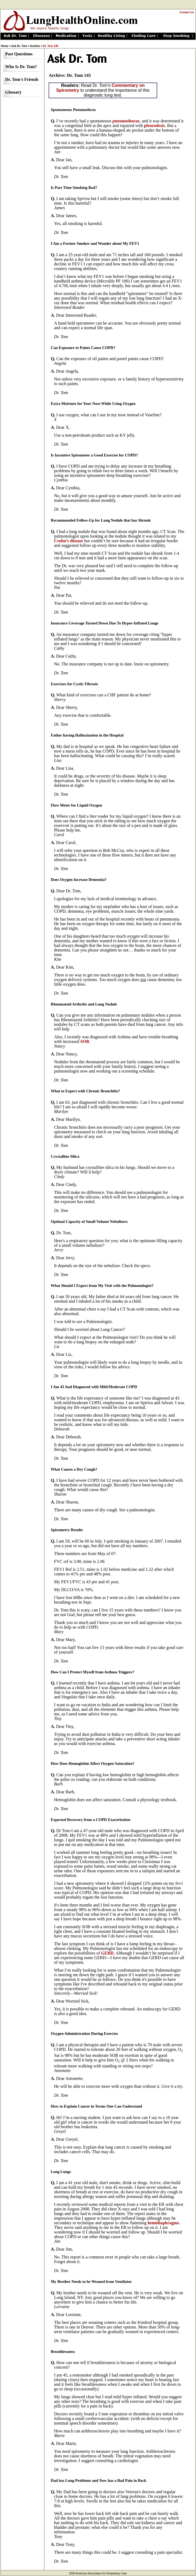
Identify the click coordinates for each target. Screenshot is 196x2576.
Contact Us (186, 12)
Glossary (13, 92)
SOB (84, 1041)
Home (4, 46)
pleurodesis (154, 125)
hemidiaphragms (163, 2222)
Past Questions (19, 54)
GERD (107, 1953)
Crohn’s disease (68, 540)
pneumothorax (126, 121)
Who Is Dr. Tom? (21, 66)
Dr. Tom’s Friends (22, 79)
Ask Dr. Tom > (20, 46)
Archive (35, 46)
